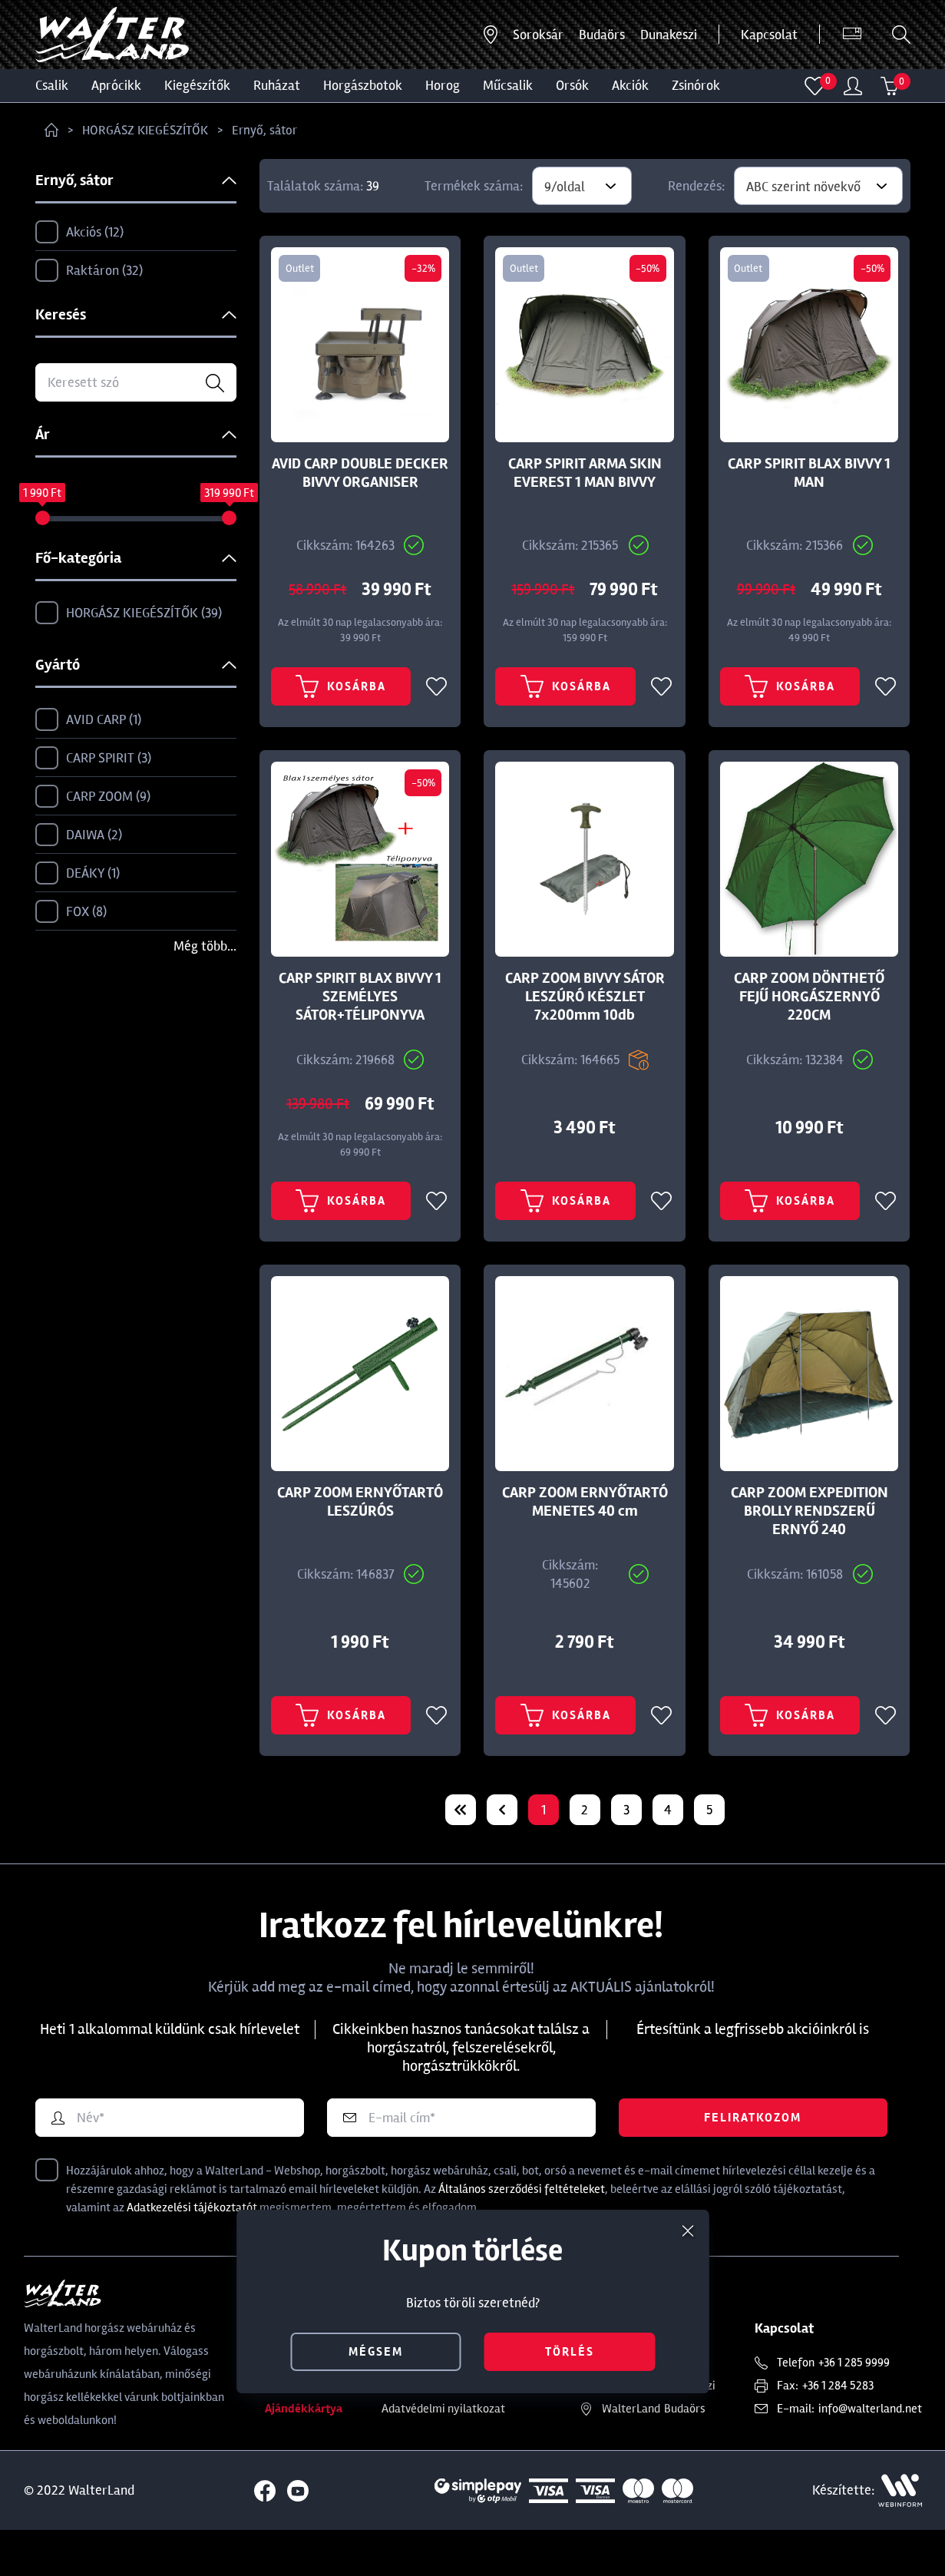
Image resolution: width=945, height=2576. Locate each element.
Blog (276, 2431)
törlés (569, 2351)
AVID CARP (88, 720)
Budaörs (602, 34)
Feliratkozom (752, 2163)
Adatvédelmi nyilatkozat (443, 2454)
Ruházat (276, 85)
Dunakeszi (668, 34)
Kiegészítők (197, 85)
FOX (71, 912)
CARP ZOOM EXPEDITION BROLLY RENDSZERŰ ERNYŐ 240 (809, 1541)
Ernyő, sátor (264, 130)
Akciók (630, 85)
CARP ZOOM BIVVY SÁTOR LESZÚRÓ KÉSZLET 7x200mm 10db (585, 1012)
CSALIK (51, 85)
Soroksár (538, 34)
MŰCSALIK (508, 85)
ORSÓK (572, 85)
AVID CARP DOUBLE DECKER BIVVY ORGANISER (360, 473)
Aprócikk (116, 85)
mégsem (376, 2351)
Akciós (79, 232)
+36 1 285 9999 (854, 2408)
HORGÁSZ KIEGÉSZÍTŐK (145, 130)
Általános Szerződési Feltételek (461, 2431)
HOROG (442, 85)
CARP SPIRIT (93, 758)
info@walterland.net (870, 2454)
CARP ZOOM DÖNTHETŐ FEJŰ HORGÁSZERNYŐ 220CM (809, 1012)
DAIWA (78, 835)
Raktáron (89, 271)
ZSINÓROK (696, 85)
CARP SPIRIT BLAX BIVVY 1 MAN (809, 473)
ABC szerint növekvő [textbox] (803, 186)
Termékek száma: (474, 185)
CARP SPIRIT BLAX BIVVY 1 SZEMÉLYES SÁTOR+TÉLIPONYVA (360, 1012)
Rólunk (282, 2408)
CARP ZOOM (92, 797)
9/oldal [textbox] (564, 186)
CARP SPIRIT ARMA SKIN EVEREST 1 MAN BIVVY (585, 473)
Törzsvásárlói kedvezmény (448, 2408)
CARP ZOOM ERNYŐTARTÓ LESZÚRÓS (360, 1532)
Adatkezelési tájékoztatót (192, 2253)
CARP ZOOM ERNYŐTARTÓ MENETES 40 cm (585, 1532)
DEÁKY (77, 874)
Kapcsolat (769, 34)
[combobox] (582, 186)
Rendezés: (696, 185)
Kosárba (341, 701)
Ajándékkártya (303, 2454)
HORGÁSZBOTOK (362, 85)
